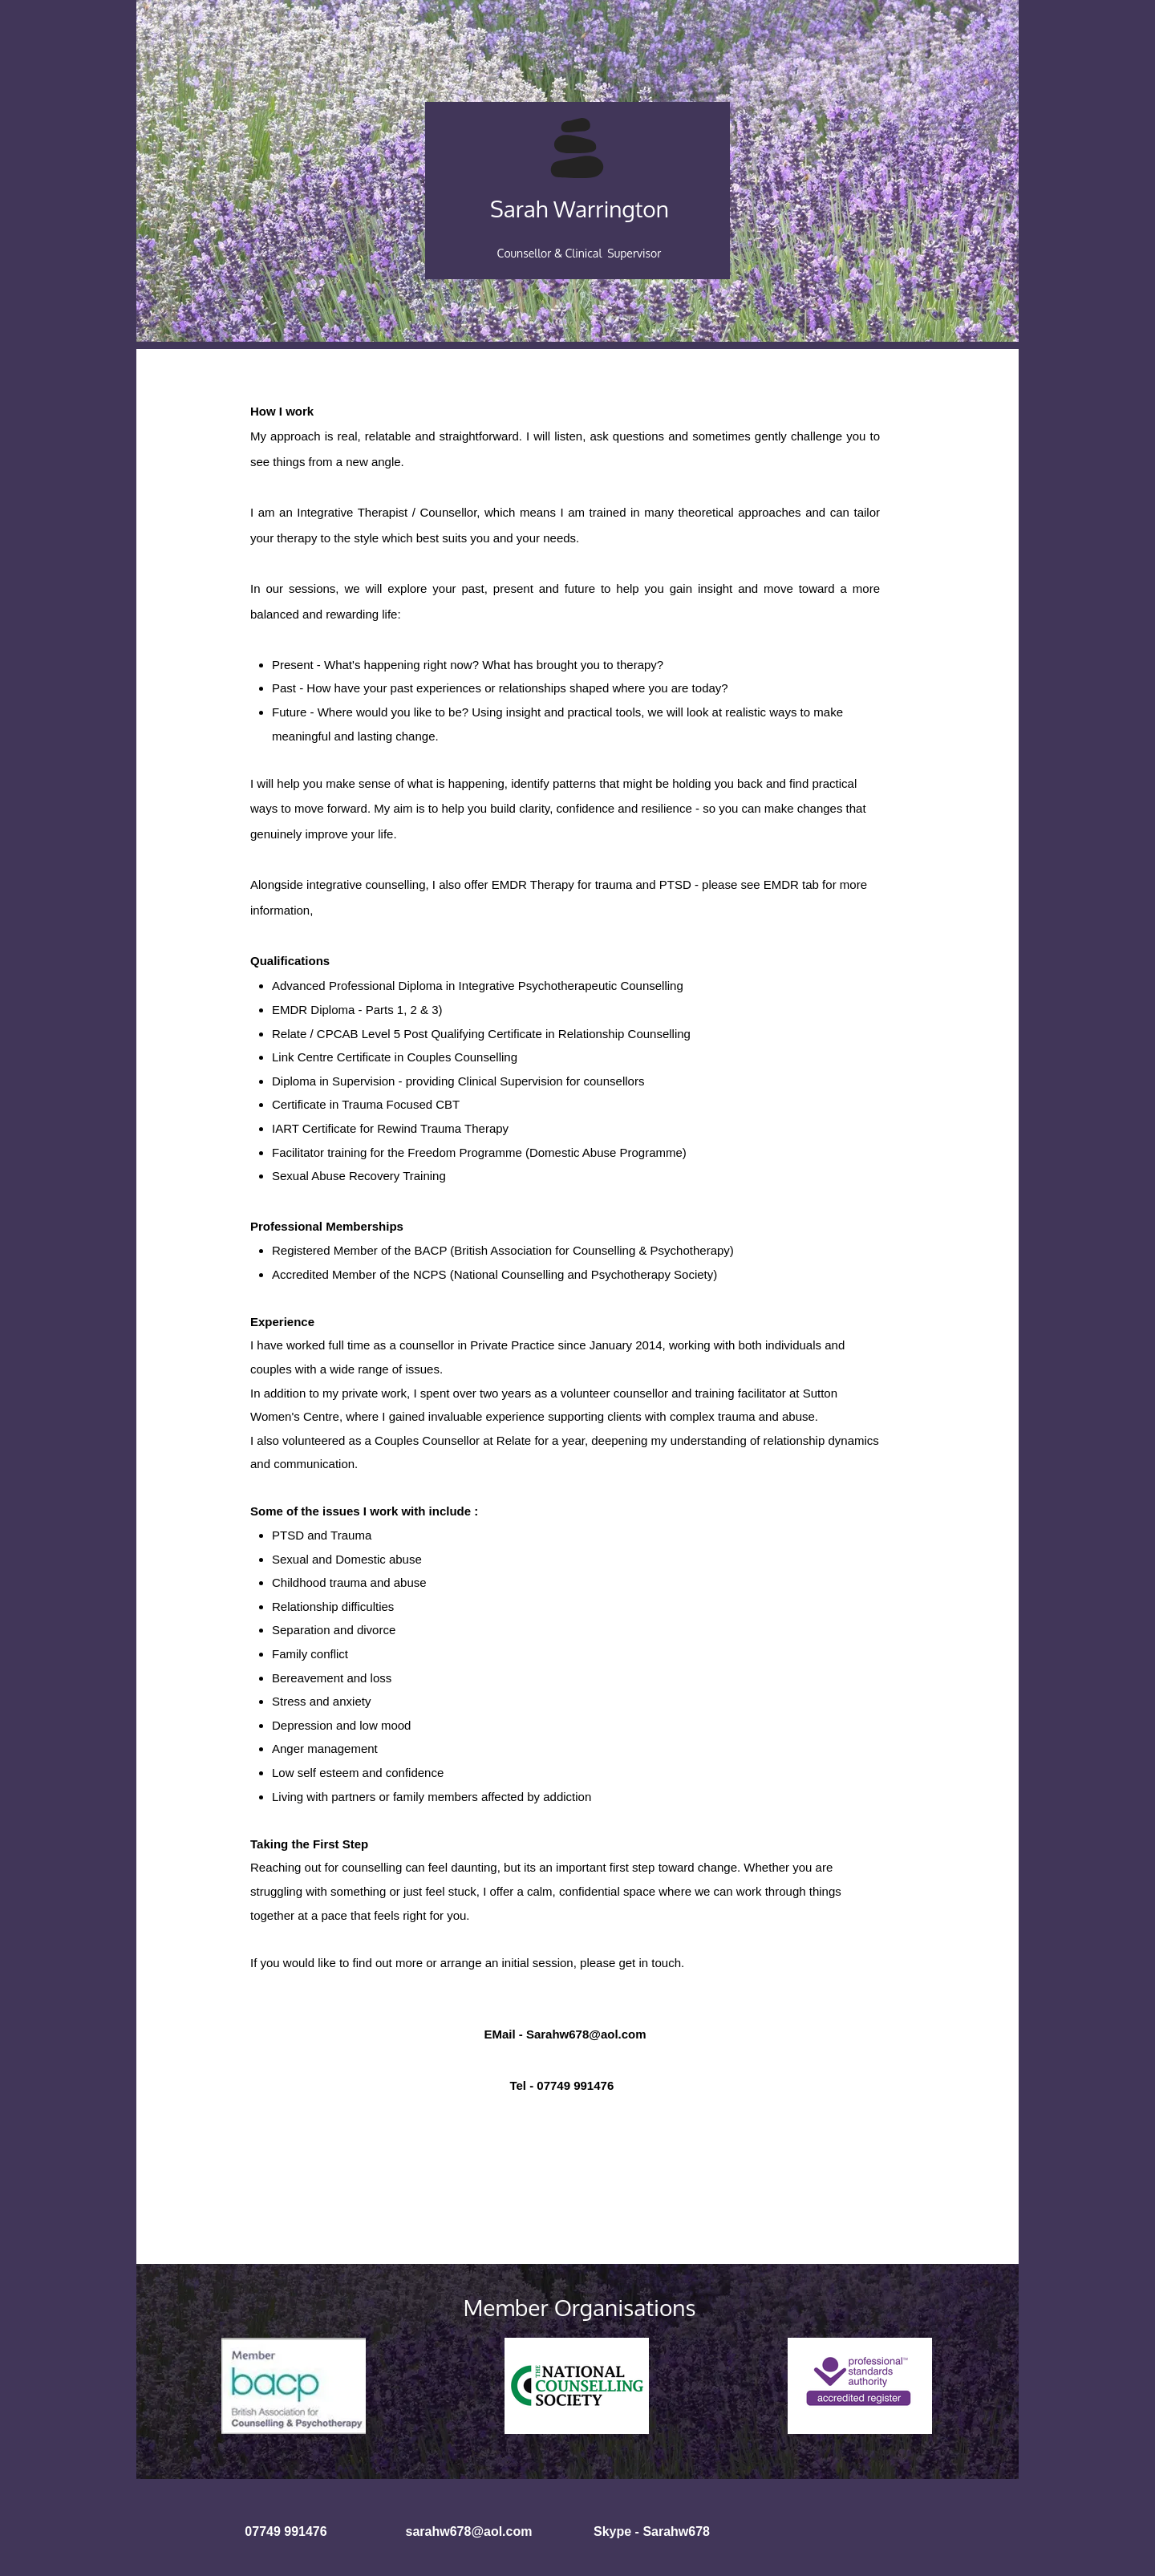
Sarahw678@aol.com (586, 2034)
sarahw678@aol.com (469, 2531)
